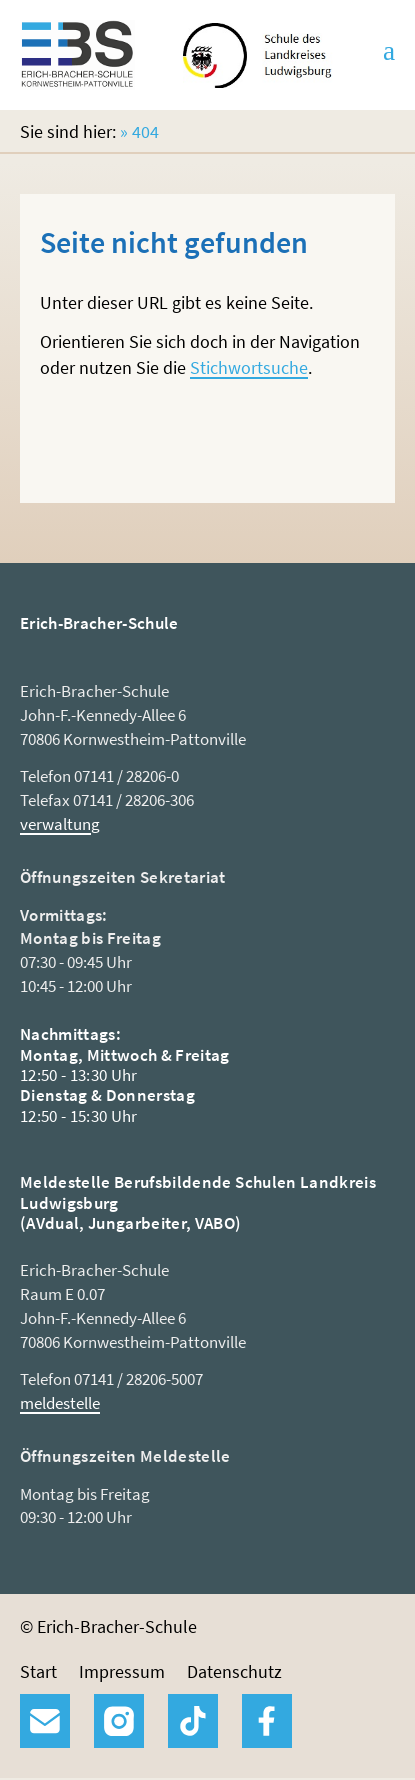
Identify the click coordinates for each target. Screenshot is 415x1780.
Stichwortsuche (249, 367)
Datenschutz (234, 1671)
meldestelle (60, 1403)
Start (38, 1671)
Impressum (122, 1671)
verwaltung (60, 824)
